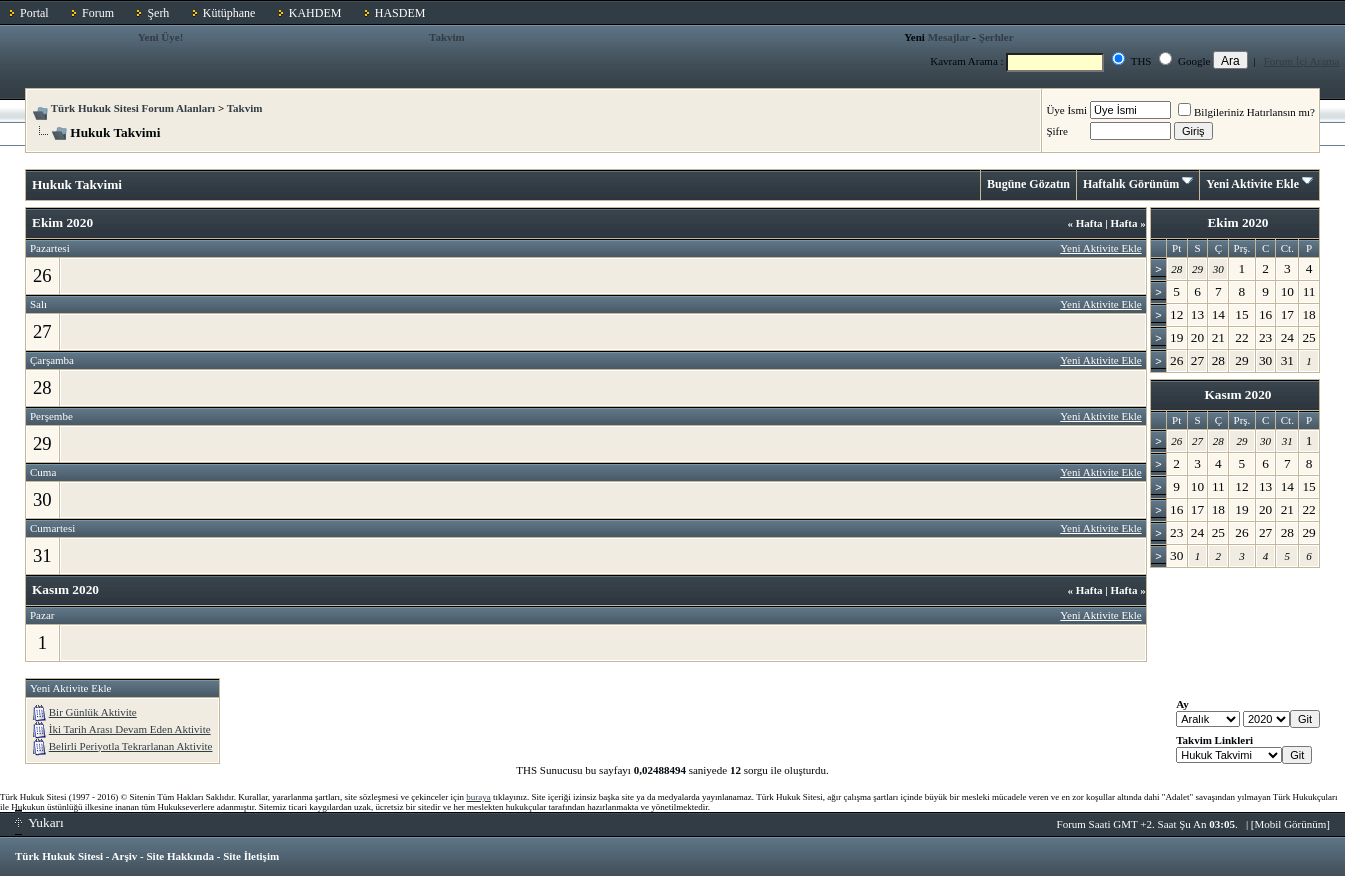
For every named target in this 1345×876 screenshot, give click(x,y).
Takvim (447, 37)
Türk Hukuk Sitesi (59, 856)
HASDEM (400, 13)
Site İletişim (251, 856)
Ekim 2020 (1237, 222)
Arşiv (125, 856)
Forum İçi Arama (1302, 61)
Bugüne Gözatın (1028, 184)
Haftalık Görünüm (1131, 184)
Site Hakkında (180, 856)
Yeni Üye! (161, 37)
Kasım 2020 (1237, 394)
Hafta (1084, 223)
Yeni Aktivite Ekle (1252, 184)
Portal (34, 13)
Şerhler (996, 37)
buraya (478, 797)
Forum (98, 13)
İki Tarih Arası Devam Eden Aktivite (130, 729)
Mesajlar (949, 37)
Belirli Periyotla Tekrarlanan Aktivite (131, 746)
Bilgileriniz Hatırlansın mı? (1246, 112)
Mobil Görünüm (1291, 824)
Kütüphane (229, 13)
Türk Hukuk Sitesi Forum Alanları (133, 108)
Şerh (158, 13)
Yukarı (39, 822)
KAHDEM (315, 13)
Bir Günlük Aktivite (93, 712)
